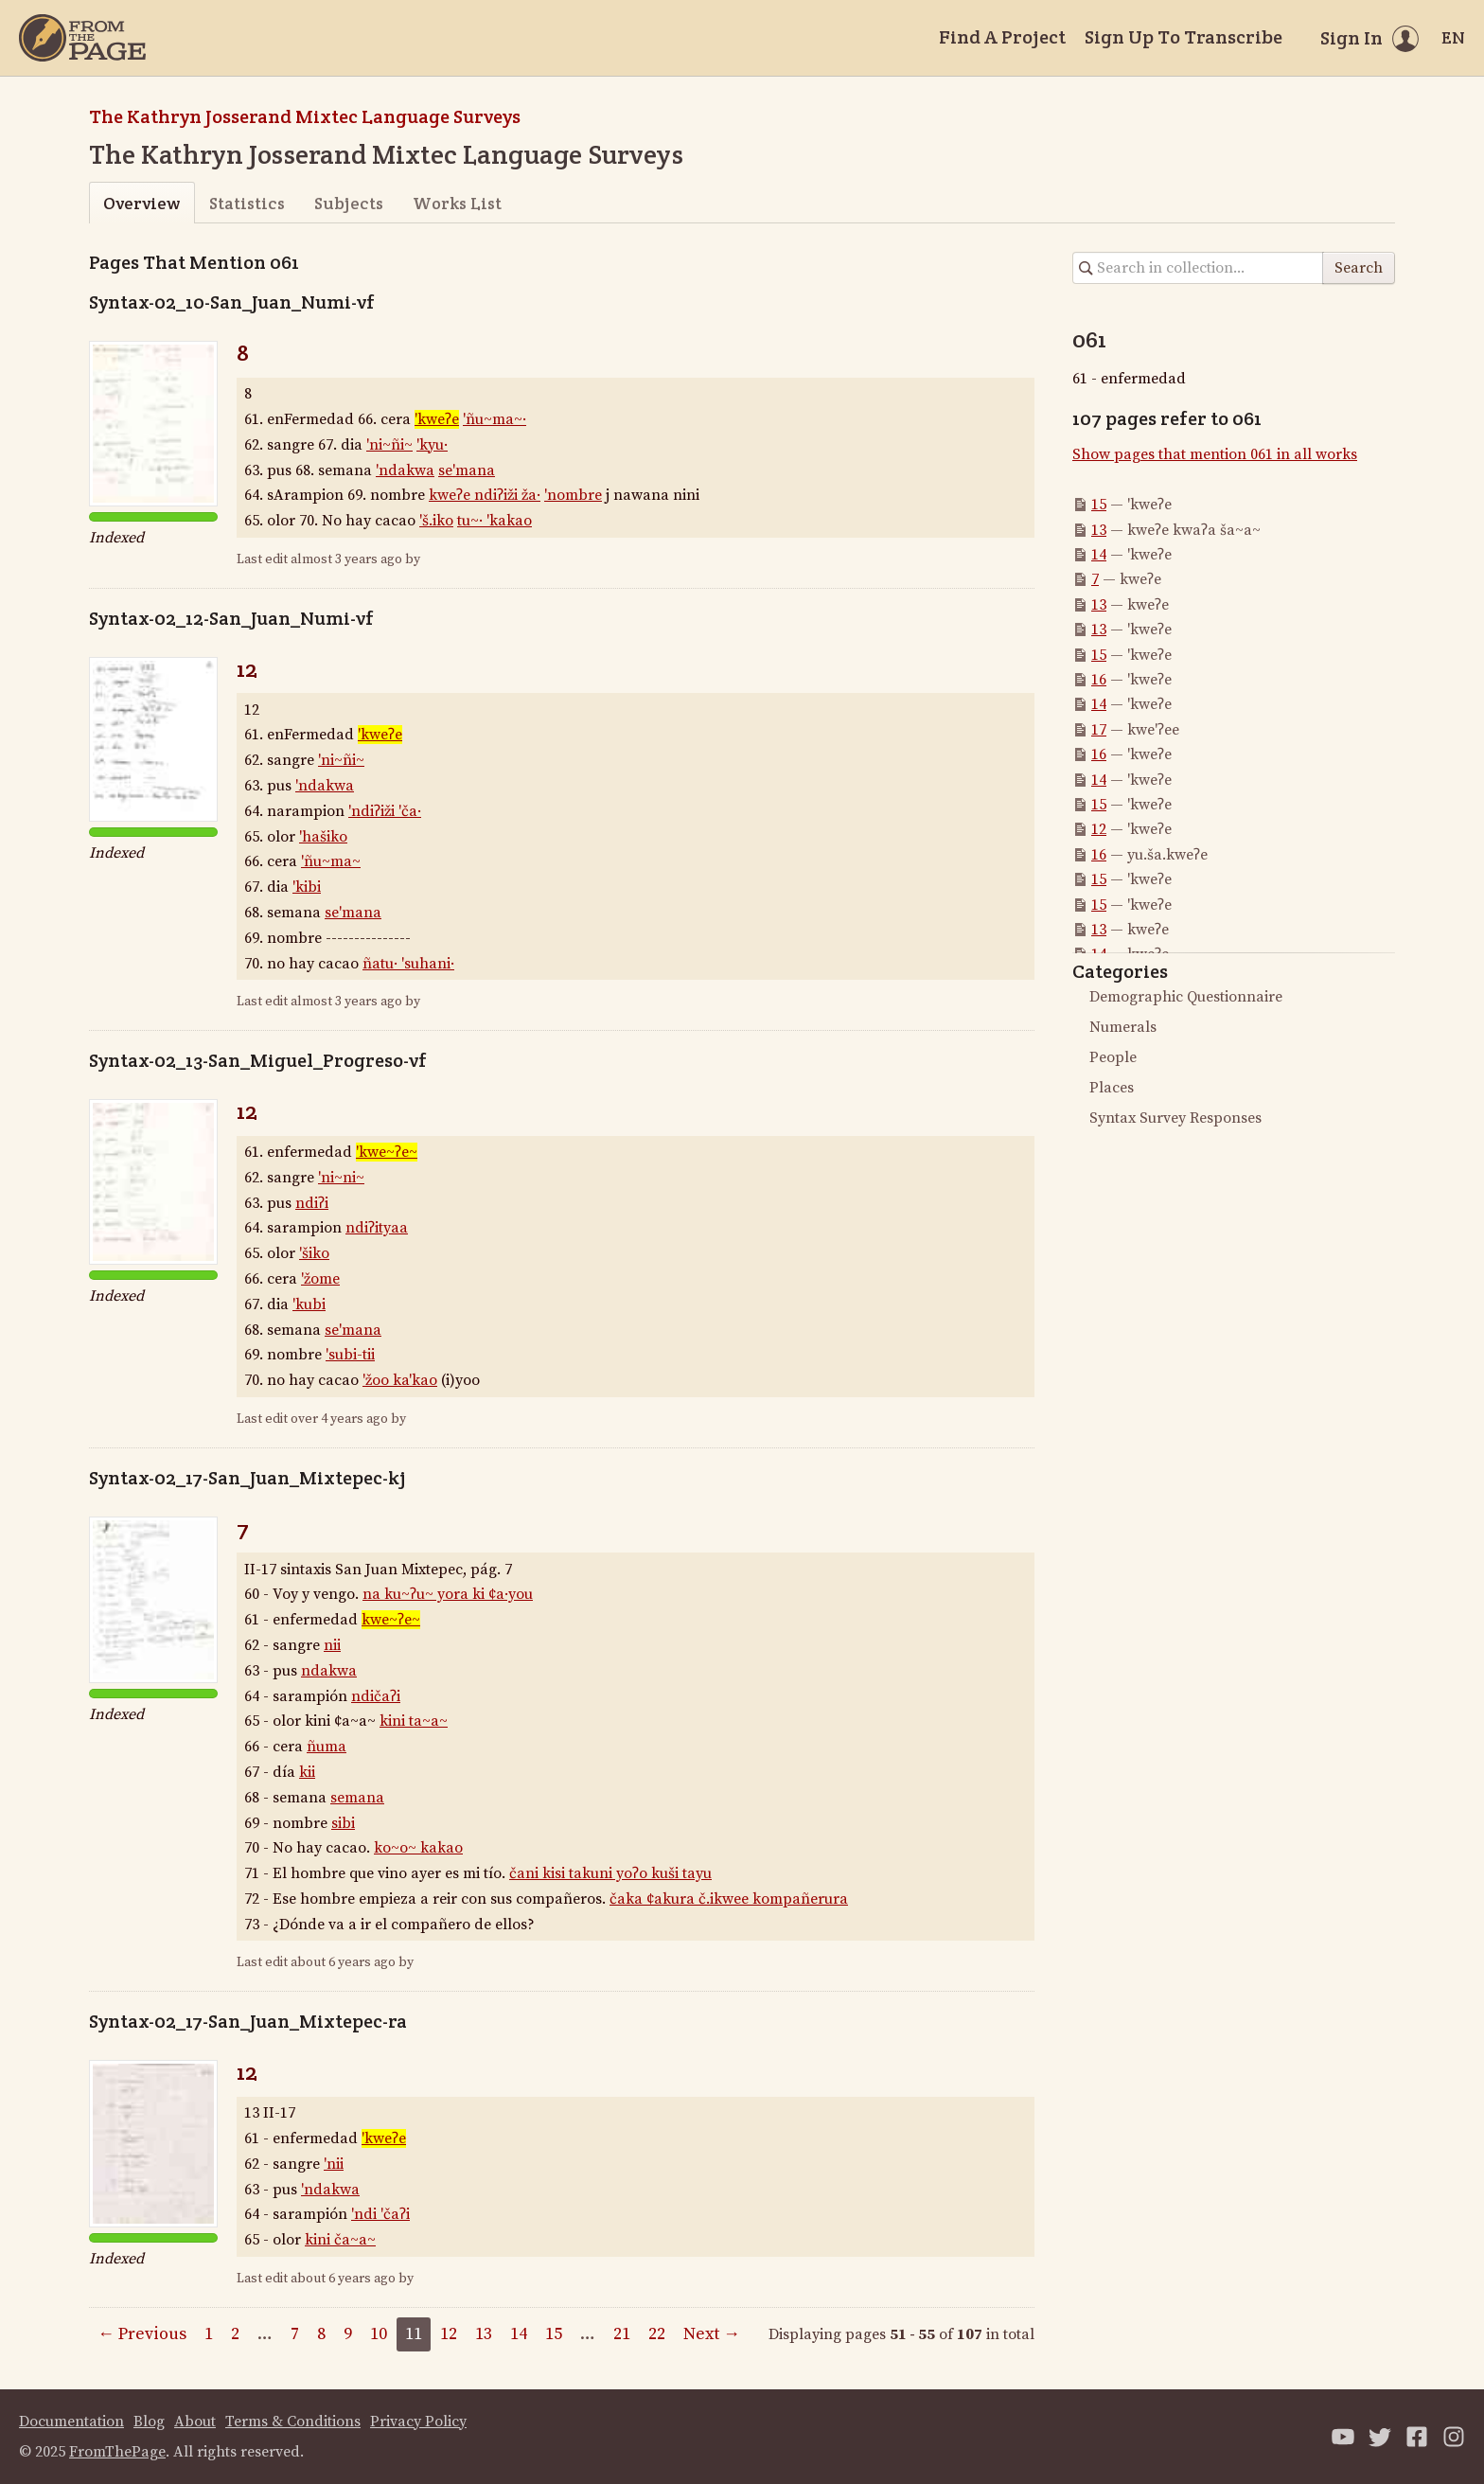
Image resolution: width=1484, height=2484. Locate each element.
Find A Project (1002, 37)
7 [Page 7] (295, 2334)
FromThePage (117, 2451)
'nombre (573, 495)
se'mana (466, 470)
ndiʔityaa (376, 1227)
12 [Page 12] (448, 2334)
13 (1098, 530)
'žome (320, 1278)
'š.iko (436, 520)
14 (1098, 554)
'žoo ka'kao (399, 1380)
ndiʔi (311, 1203)
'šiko (314, 1253)
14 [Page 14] (518, 2334)
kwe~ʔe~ (391, 1619)
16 (1098, 679)
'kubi (309, 1304)
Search (1358, 267)
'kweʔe (437, 419)
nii (332, 1645)
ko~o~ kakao (418, 1847)
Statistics (247, 203)
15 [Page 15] (553, 2334)
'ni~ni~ (341, 1177)
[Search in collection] (1198, 268)
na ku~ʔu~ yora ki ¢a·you (447, 1594)
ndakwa (329, 1670)
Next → (711, 2334)
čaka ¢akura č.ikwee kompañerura (729, 1899)
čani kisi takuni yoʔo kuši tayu (610, 1873)
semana (357, 1797)
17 (1098, 729)
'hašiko (323, 836)
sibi (343, 1823)
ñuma (326, 1746)
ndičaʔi (375, 1696)
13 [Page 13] (483, 2334)
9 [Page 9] (348, 2334)
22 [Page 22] (656, 2334)
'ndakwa (405, 470)
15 (1098, 504)
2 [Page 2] (235, 2334)
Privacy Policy (418, 2421)
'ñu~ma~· (494, 419)
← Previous (141, 2334)
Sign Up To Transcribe (1183, 37)
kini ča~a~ (340, 2239)
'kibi (306, 887)
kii (307, 1772)
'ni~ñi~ (389, 444)
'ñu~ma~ (331, 861)
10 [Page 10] (378, 2334)
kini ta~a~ (414, 1721)
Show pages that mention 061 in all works (1214, 454)
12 (247, 668)
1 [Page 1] (208, 2334)
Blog (149, 2421)
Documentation (71, 2421)
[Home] (82, 38)
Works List (457, 203)
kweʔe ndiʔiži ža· (484, 495)
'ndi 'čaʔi (380, 2214)
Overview (141, 203)
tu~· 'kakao (494, 520)
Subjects (348, 203)
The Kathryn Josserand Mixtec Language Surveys (305, 116)
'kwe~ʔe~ (386, 1152)
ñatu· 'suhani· (408, 963)
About (195, 2421)
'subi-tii (350, 1354)
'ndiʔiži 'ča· (384, 811)
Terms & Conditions (293, 2421)
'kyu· (432, 444)
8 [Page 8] (321, 2334)
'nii (334, 2164)
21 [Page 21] (621, 2334)
